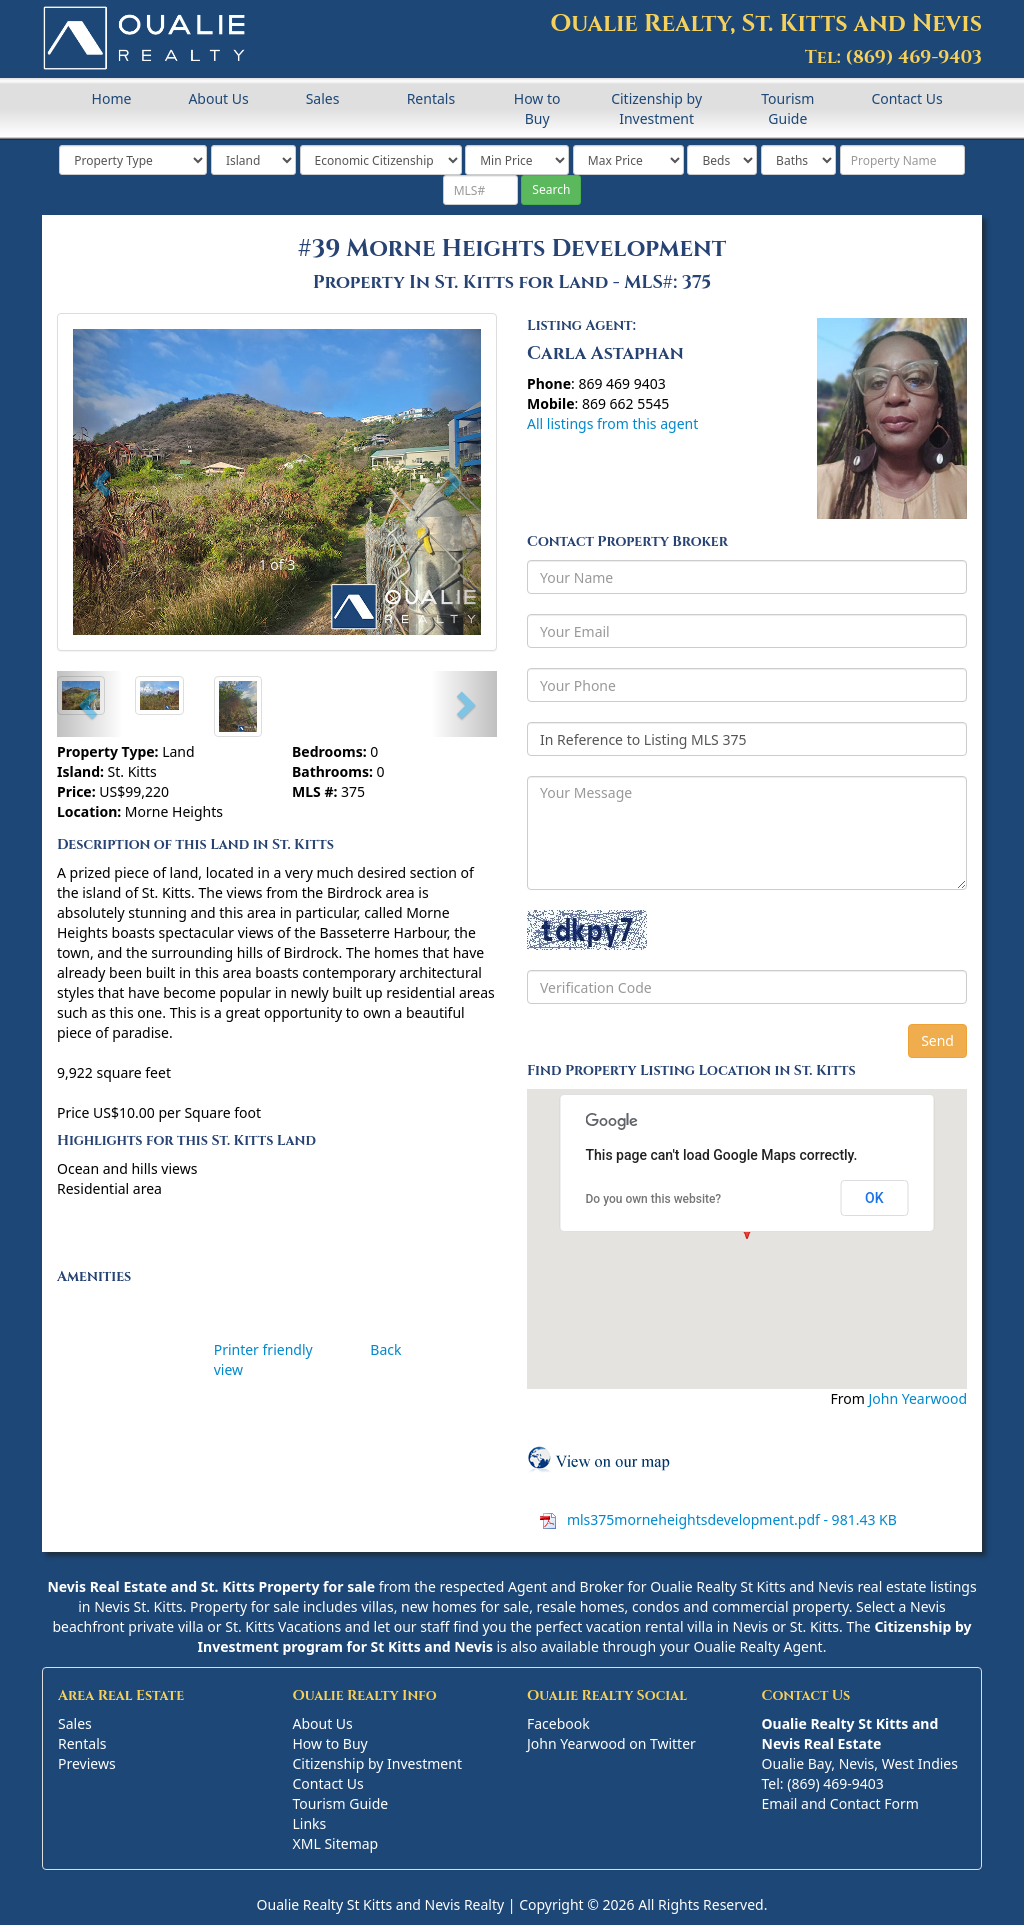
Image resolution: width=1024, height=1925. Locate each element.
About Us (218, 98)
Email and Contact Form (840, 1803)
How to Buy (537, 108)
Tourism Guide (787, 108)
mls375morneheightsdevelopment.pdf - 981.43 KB (730, 1519)
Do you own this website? (654, 1199)
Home (112, 98)
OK (874, 1198)
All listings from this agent (612, 423)
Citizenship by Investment (656, 108)
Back (385, 1349)
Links (310, 1823)
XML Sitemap (336, 1843)
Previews (87, 1763)
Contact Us (906, 98)
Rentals (431, 98)
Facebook (558, 1723)
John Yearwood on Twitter (611, 1743)
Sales (323, 98)
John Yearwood (917, 1398)
